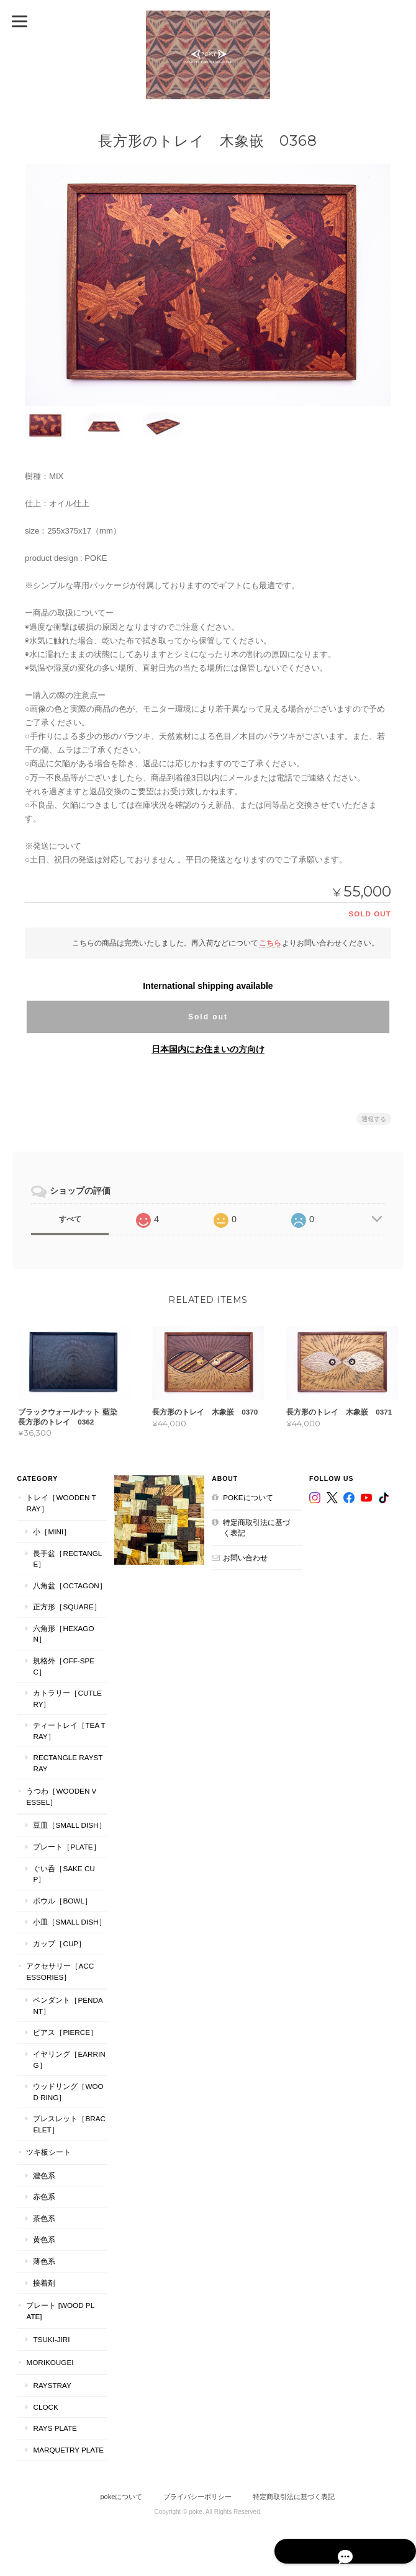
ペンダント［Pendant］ (67, 1998)
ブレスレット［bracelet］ (68, 2116)
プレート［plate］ (65, 1839)
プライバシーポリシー (197, 2489)
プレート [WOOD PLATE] (59, 2303)
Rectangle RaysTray (67, 1755)
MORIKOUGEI (49, 2354)
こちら (270, 942)
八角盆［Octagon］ (69, 1589)
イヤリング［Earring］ (68, 2052)
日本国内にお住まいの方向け (208, 1048)
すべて (70, 1218)
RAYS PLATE (54, 2421)
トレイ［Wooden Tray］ (60, 1506)
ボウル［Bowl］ (61, 1893)
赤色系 (43, 2189)
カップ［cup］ (58, 1935)
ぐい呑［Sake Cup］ (63, 1866)
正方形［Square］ (66, 1610)
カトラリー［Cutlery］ (69, 1691)
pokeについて (248, 1500)
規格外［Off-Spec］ (63, 1658)
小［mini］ (51, 1535)
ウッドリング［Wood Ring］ (67, 2084)
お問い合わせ (245, 1561)
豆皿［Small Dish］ (68, 1817)
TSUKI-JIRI (50, 2332)
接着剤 (43, 2275)
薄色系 (43, 2254)
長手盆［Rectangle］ (66, 1562)
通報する (373, 1118)
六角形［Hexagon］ (69, 1631)
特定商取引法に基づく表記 (256, 1531)
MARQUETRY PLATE (67, 2442)
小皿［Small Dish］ (68, 1914)
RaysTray (51, 2378)
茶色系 (43, 2211)
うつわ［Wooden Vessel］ (60, 1789)
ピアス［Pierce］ (64, 2025)
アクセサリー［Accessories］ (59, 1964)
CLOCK (44, 2399)
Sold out (208, 1016)
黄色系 (43, 2232)
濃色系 (43, 2168)
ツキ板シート (47, 2144)
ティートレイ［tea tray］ (68, 1723)
